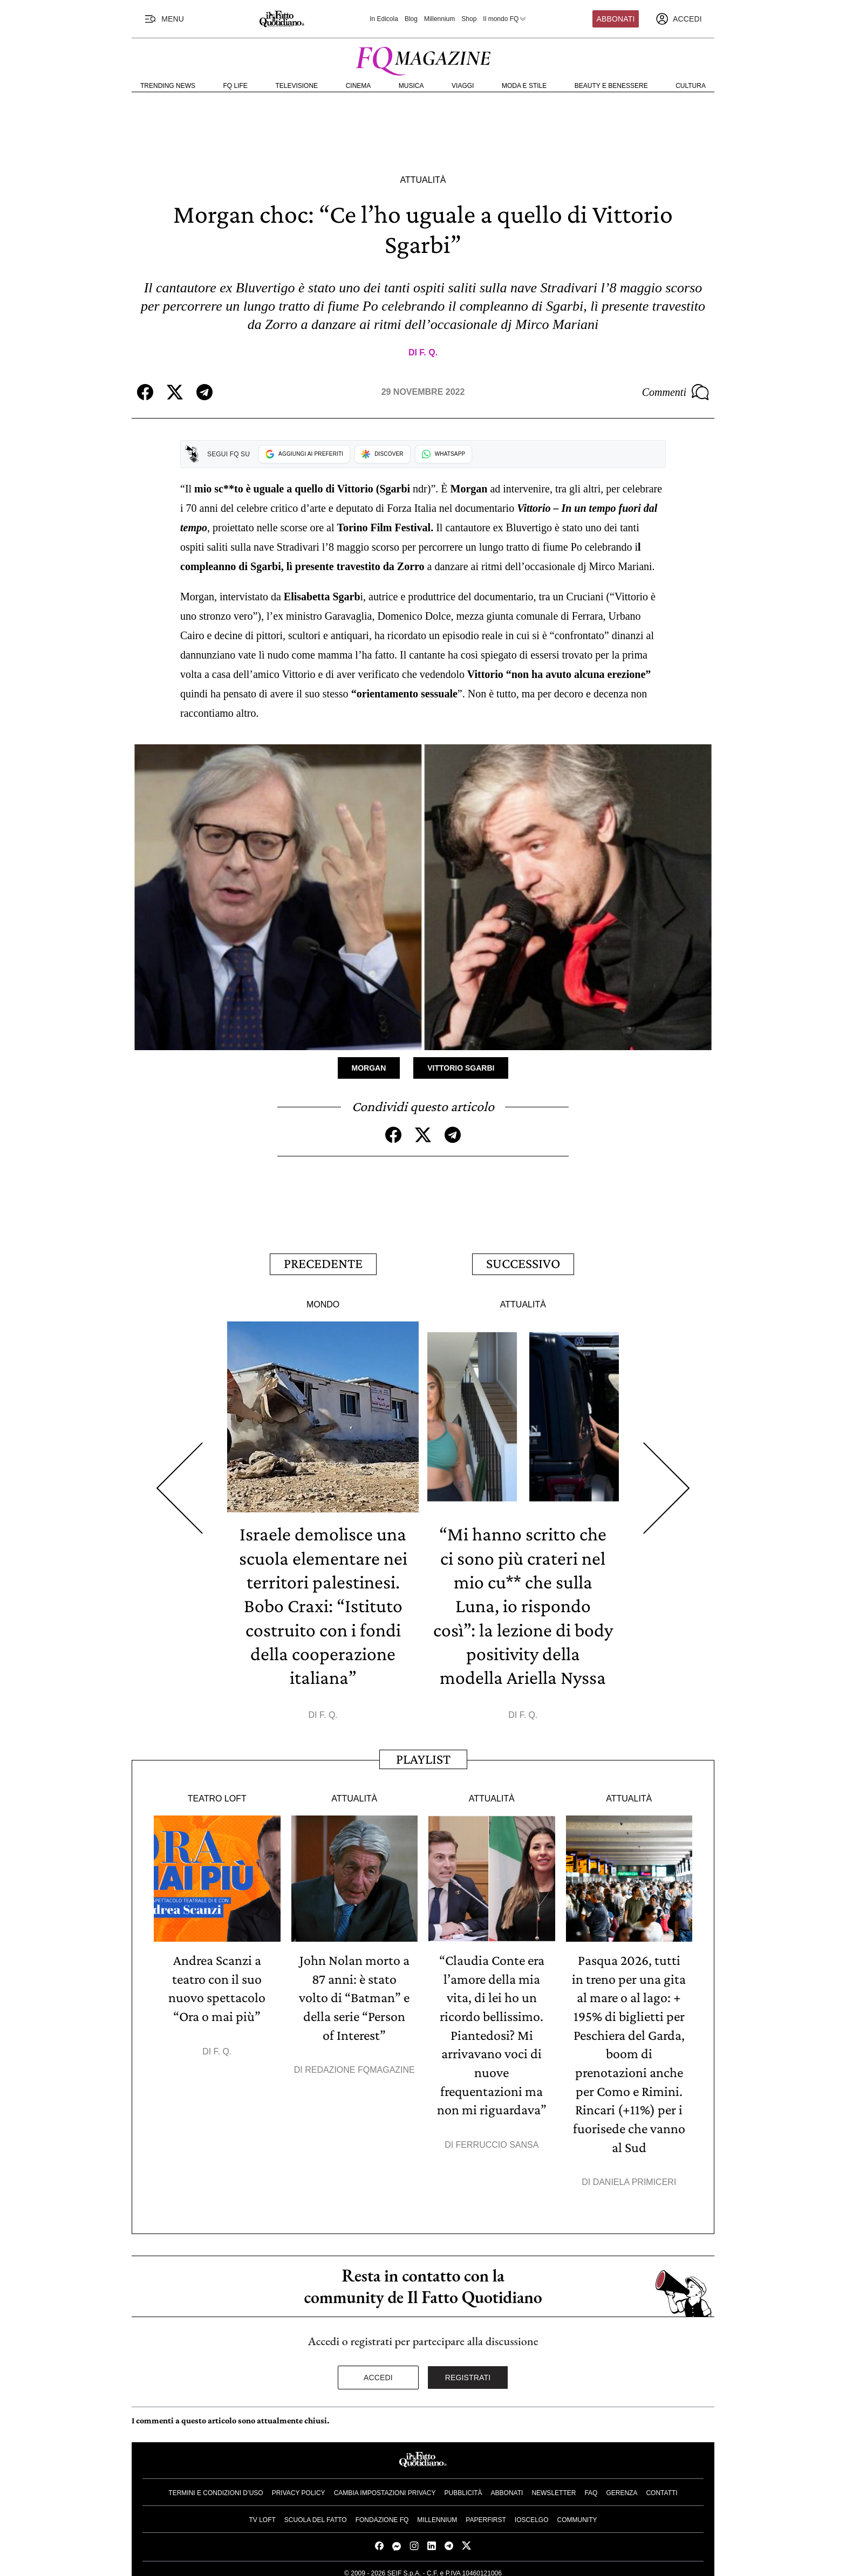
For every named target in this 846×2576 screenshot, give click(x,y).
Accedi (378, 2370)
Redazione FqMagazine (360, 2065)
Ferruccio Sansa (497, 2138)
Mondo (322, 1302)
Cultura (691, 86)
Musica (411, 86)
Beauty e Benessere (611, 86)
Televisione (296, 86)
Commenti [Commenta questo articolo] (675, 392)
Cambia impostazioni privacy (385, 2485)
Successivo (523, 1263)
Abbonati (616, 19)
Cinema (358, 86)
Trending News (167, 86)
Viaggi (463, 86)
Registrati (468, 2370)
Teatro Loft (217, 1794)
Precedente (323, 1263)
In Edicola (384, 19)
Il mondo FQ (505, 19)
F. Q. (428, 352)
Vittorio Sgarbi (460, 1068)
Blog (411, 19)
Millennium (439, 19)
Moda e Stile (524, 86)
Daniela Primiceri (635, 2175)
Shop (468, 19)
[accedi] (679, 19)
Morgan (369, 1068)
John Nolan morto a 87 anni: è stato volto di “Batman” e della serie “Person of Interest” (354, 1993)
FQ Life (235, 86)
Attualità (423, 179)
